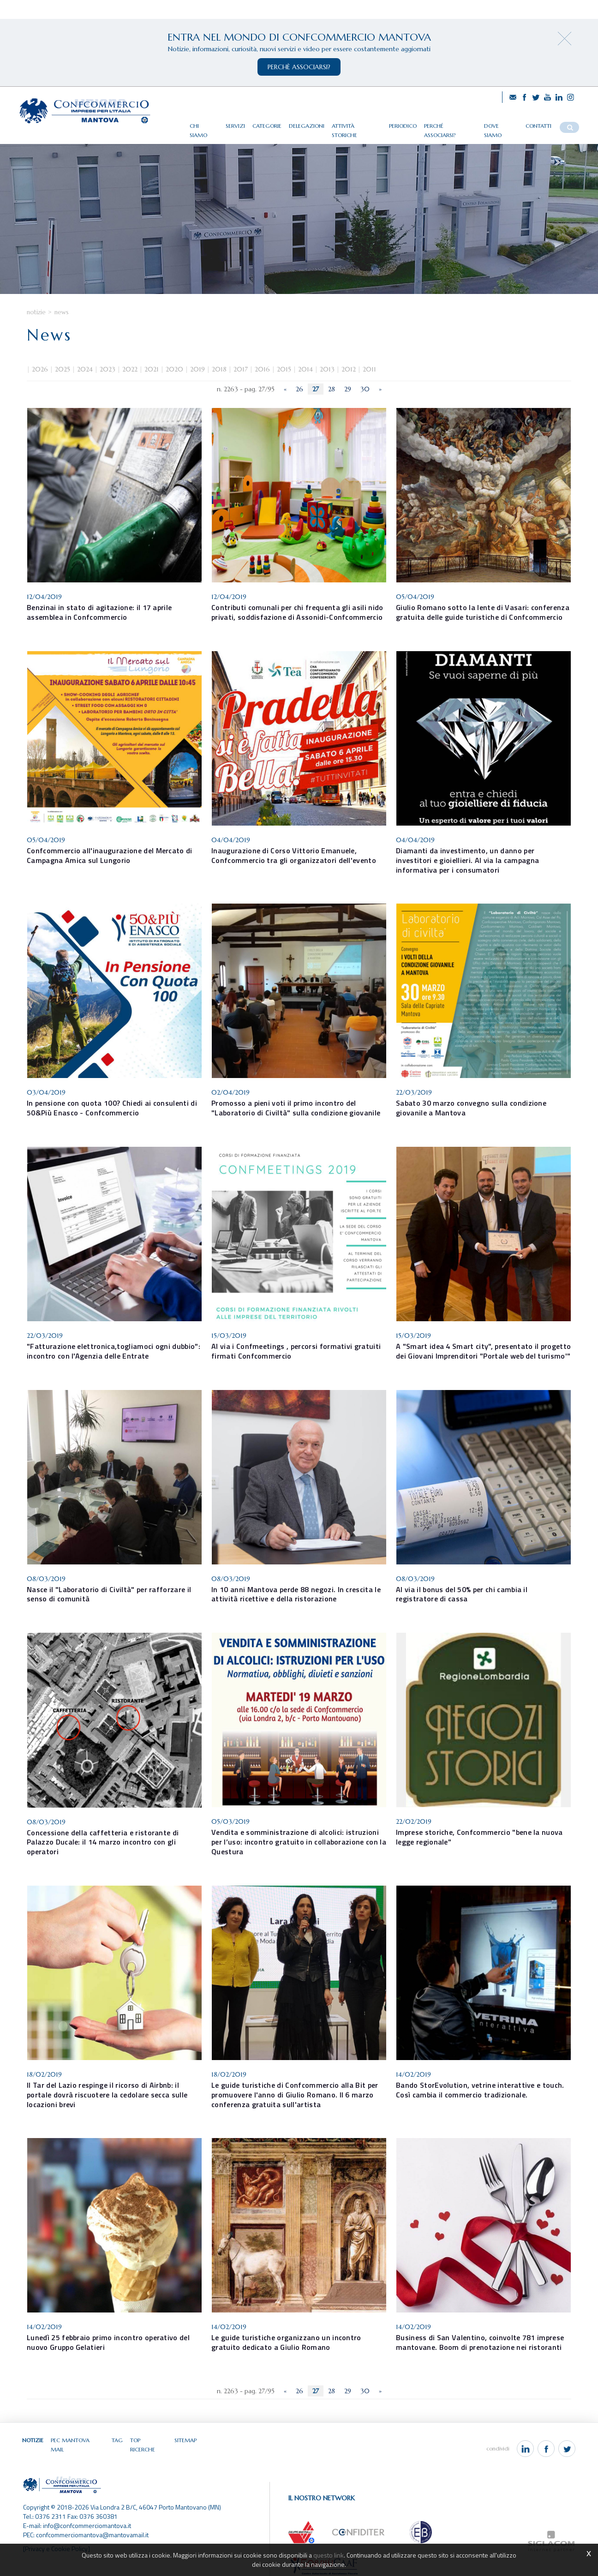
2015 (284, 369)
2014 (305, 369)
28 (331, 389)
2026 (40, 369)
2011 (369, 369)
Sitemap (185, 2440)
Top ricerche (148, 2440)
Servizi (235, 125)
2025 (62, 369)
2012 (348, 369)
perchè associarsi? (299, 67)
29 (347, 389)
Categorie (266, 125)
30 (365, 389)
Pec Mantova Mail (77, 2440)
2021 (151, 369)
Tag (117, 2440)
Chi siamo (204, 125)
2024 (85, 369)
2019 (197, 369)
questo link (328, 2555)
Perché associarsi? (450, 125)
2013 (327, 369)
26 (299, 389)
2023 (107, 369)
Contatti (538, 125)
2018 (219, 369)
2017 (240, 369)
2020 (174, 369)
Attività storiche (357, 125)
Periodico (403, 125)
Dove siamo (501, 125)
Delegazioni (306, 125)
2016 (262, 369)
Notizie (36, 312)
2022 (130, 369)
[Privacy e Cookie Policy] (56, 2541)
